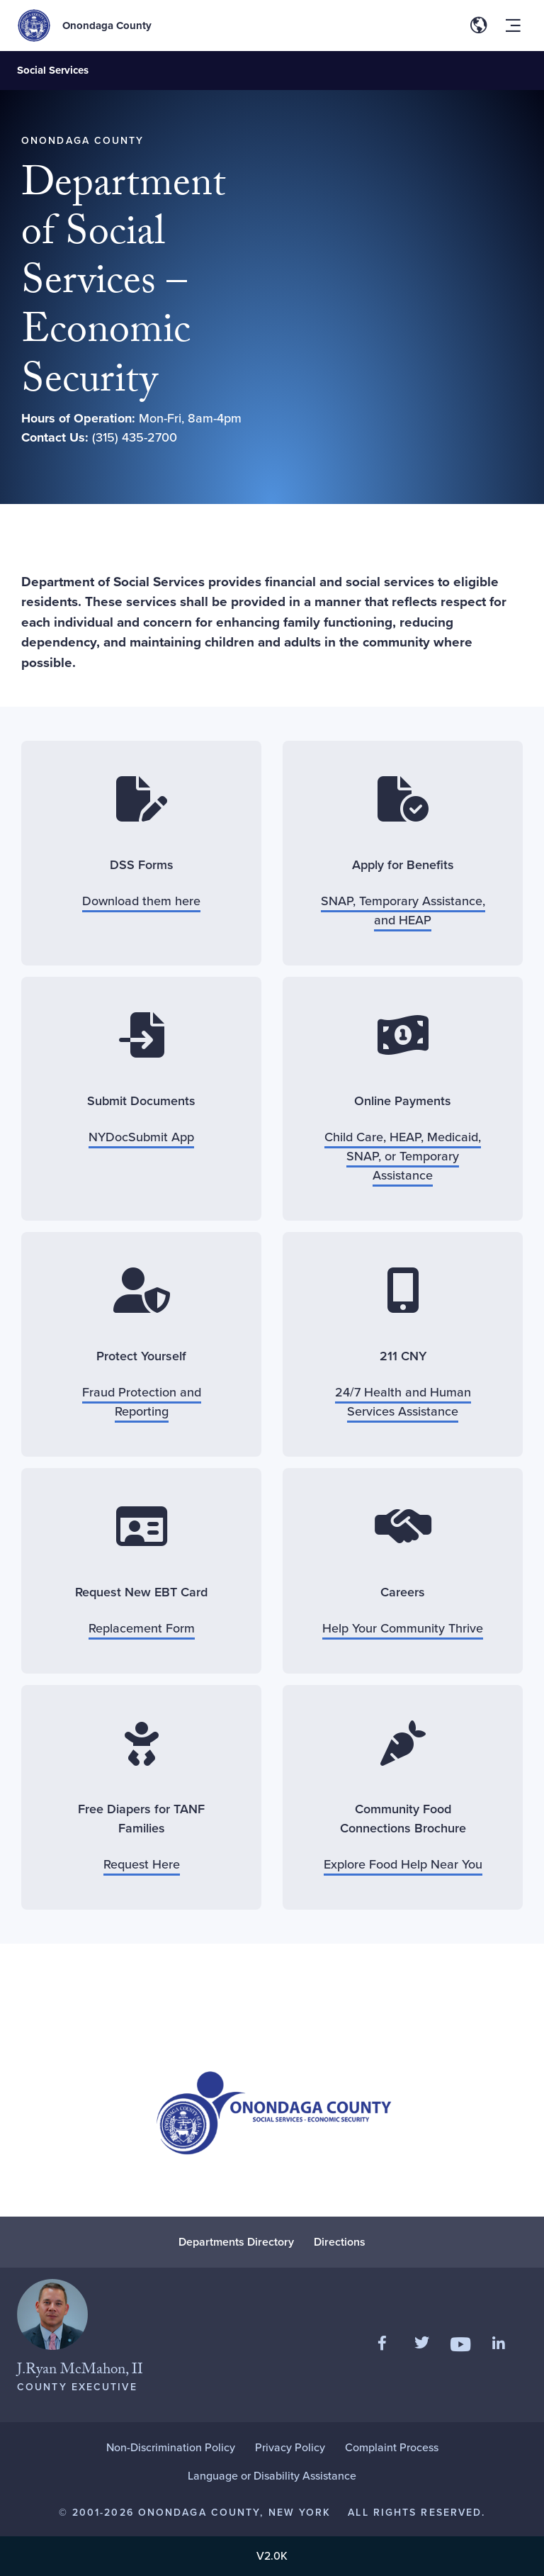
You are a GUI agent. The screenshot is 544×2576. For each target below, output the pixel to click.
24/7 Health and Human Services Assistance (403, 1402)
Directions (340, 2242)
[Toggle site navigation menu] (513, 25)
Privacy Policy (290, 2447)
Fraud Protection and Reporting (141, 1402)
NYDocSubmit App (141, 1137)
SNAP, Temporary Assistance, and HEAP (403, 910)
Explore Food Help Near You (403, 1864)
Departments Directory (236, 2242)
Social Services (53, 70)
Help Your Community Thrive (402, 1628)
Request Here (141, 1864)
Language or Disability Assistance (272, 2476)
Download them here (141, 901)
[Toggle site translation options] (479, 25)
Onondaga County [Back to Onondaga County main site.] (107, 25)
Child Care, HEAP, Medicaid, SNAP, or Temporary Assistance (402, 1156)
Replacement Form (142, 1628)
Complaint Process (391, 2447)
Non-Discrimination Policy (170, 2447)
